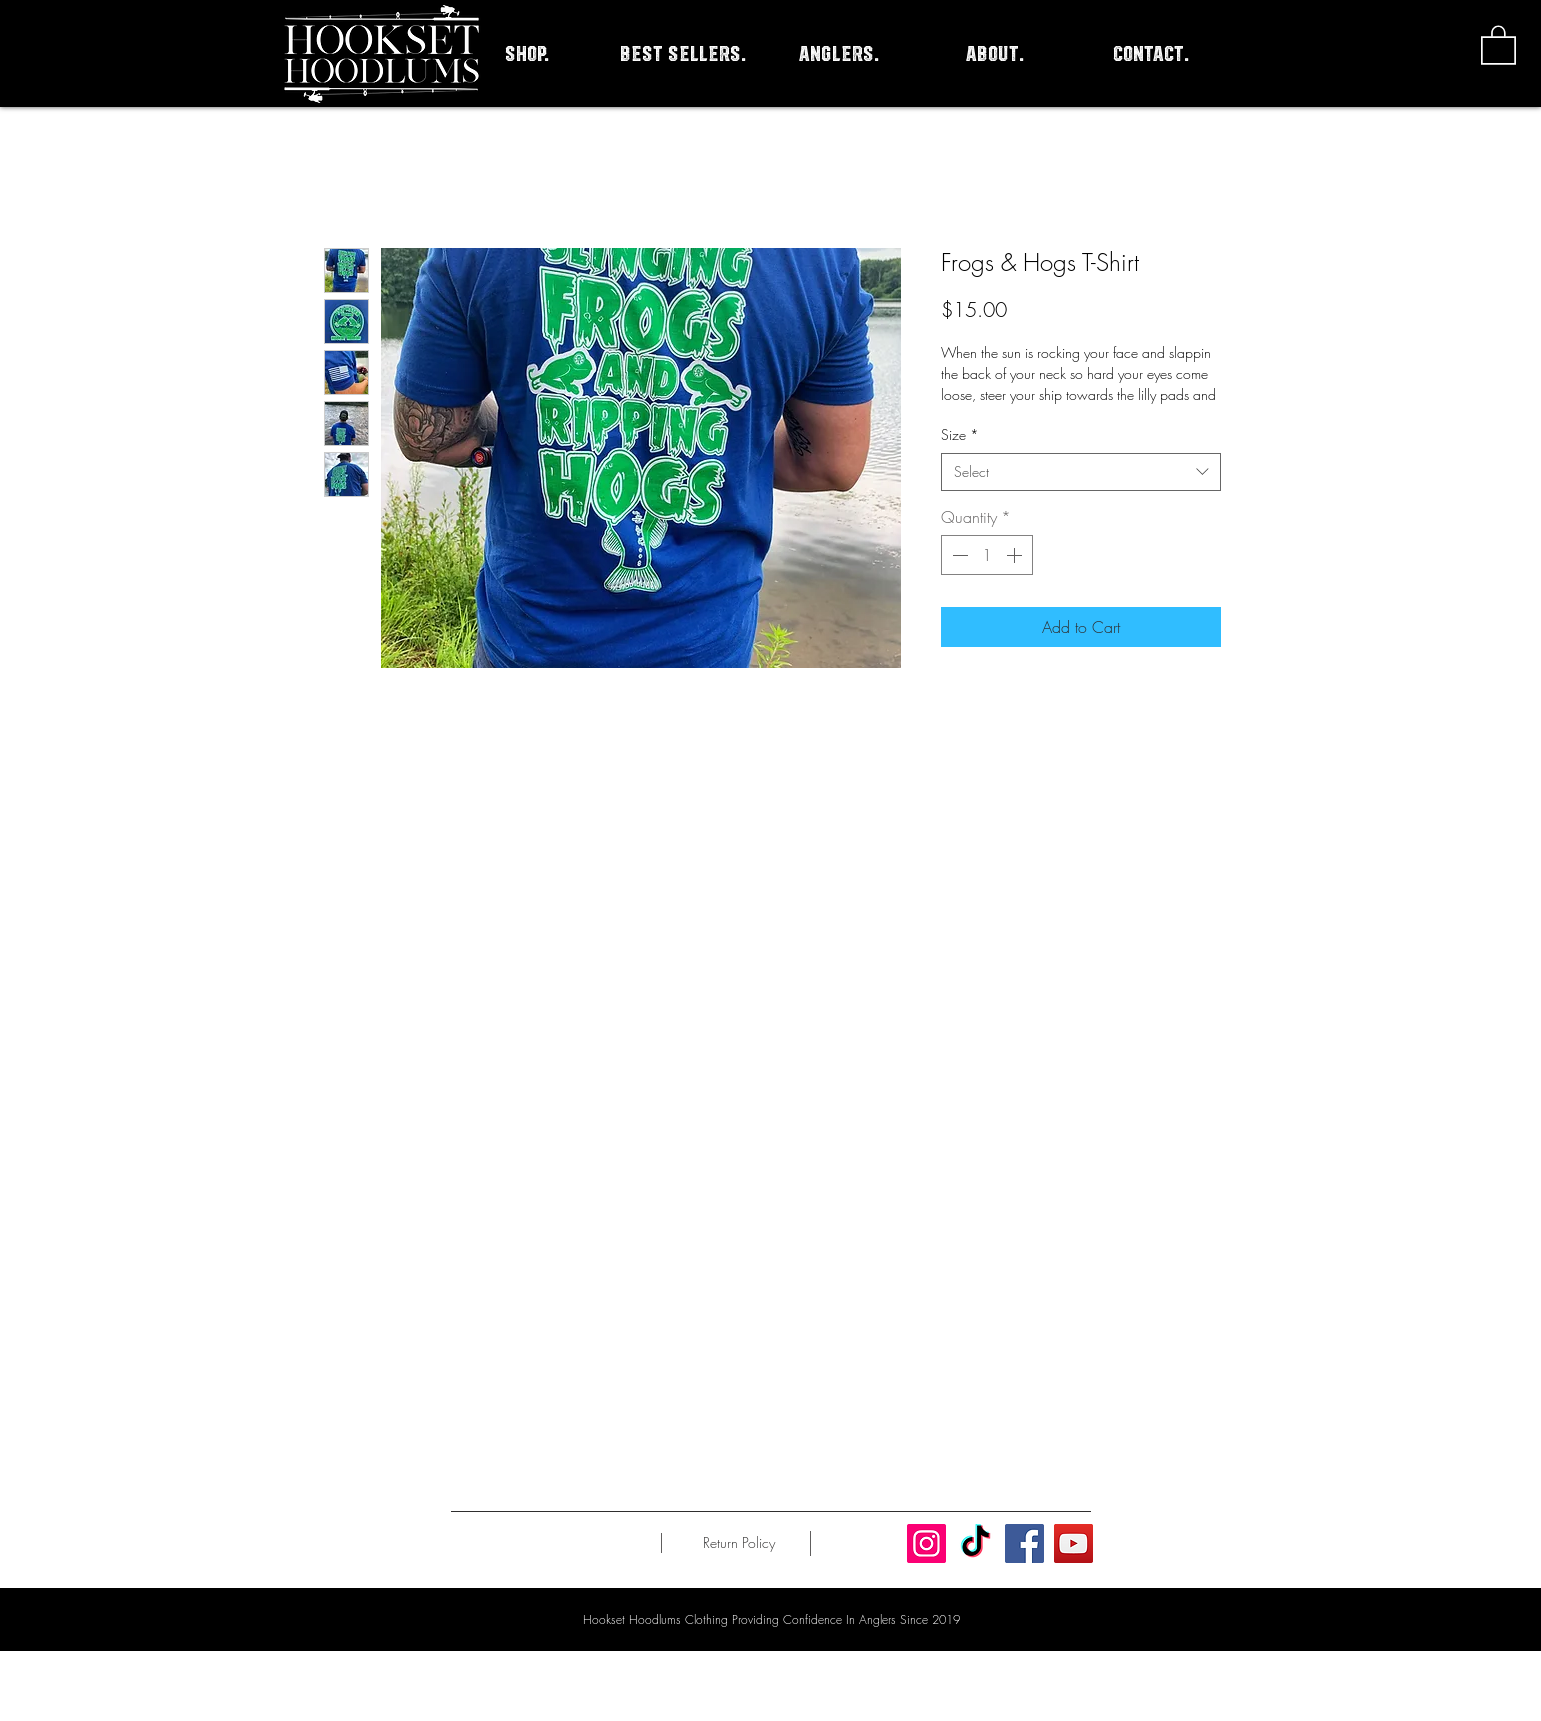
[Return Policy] (739, 1543)
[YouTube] (1073, 1543)
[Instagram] (926, 1543)
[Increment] (1016, 555)
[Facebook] (1024, 1543)
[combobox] (1081, 472)
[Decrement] (958, 555)
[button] (1498, 44)
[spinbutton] (987, 555)
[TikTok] (975, 1543)
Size (960, 434)
